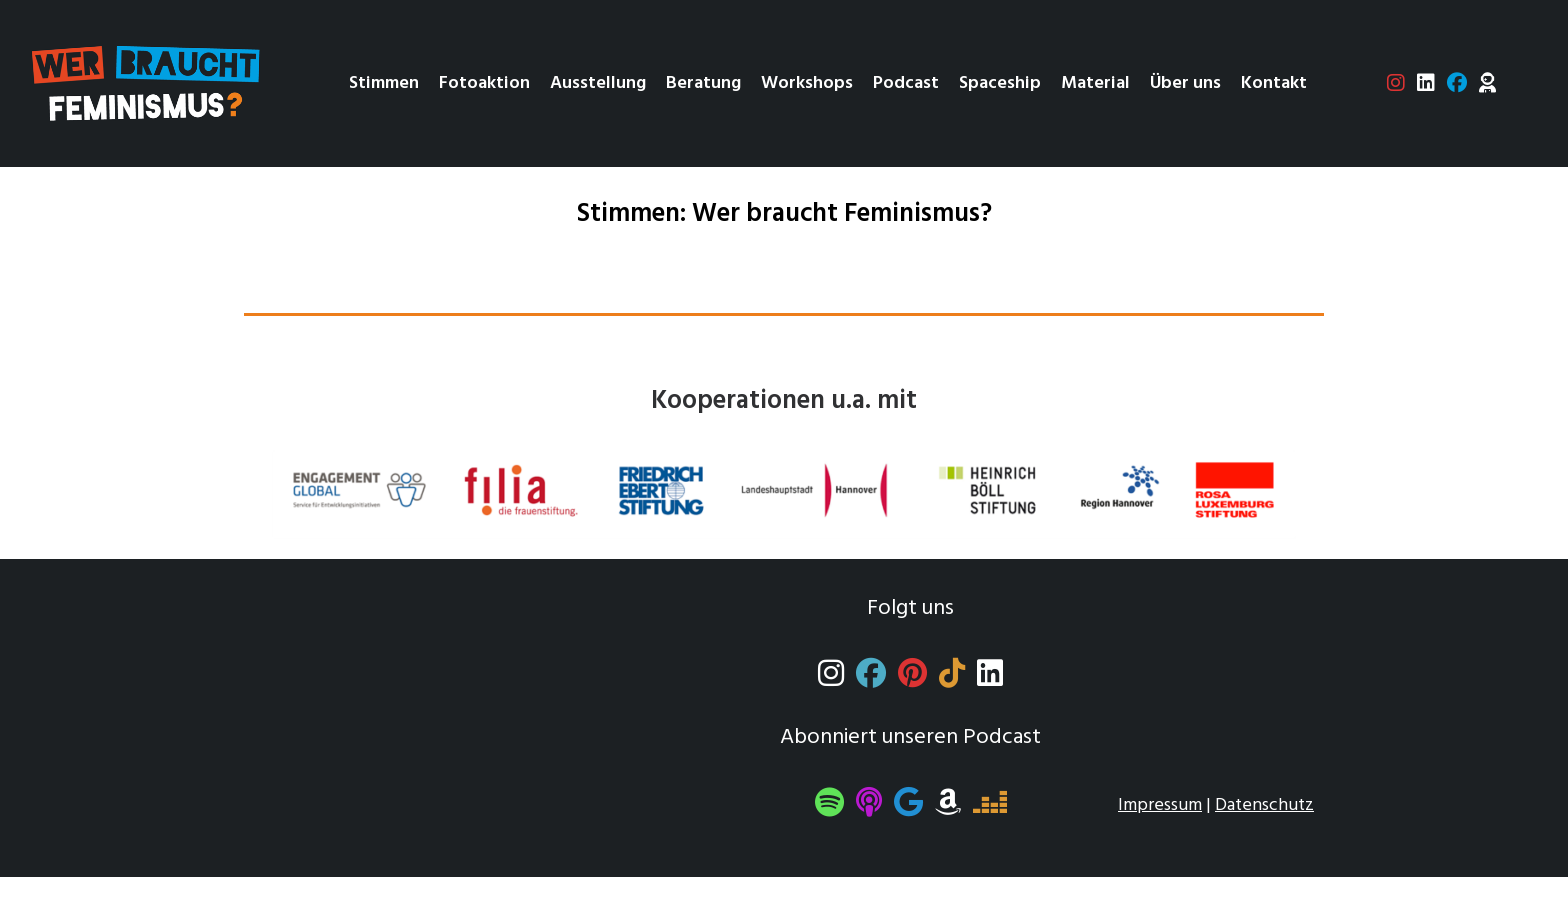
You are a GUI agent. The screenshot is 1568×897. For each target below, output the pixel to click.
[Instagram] (831, 679)
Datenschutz (1264, 805)
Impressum (1160, 805)
